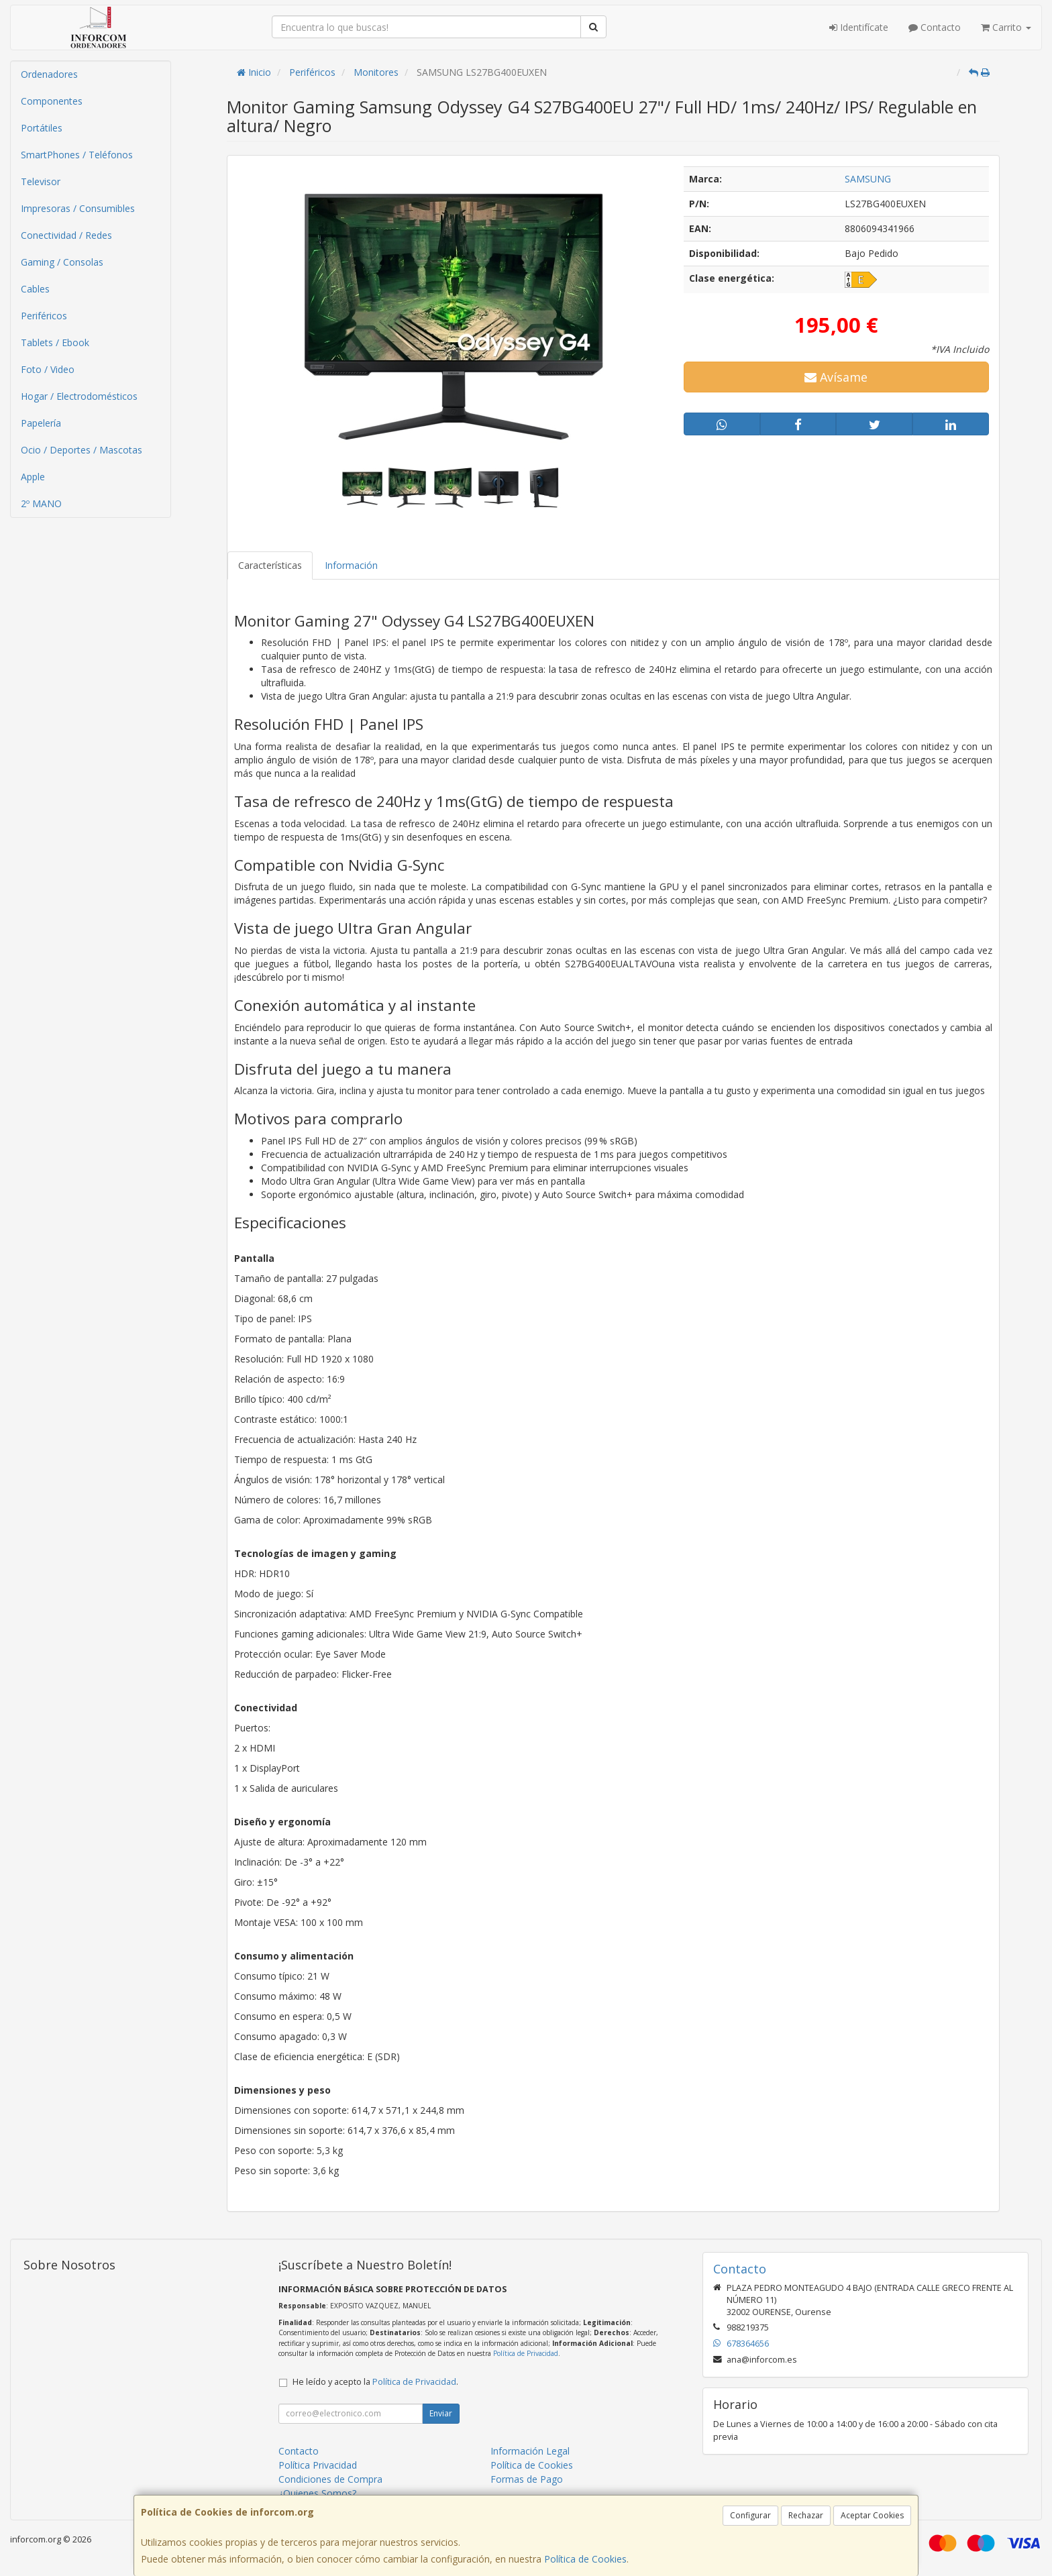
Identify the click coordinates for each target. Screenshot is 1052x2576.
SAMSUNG (868, 178)
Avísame (835, 377)
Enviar (440, 2413)
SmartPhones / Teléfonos (77, 154)
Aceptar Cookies (872, 2515)
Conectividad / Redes (66, 235)
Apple (33, 476)
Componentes (52, 101)
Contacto (934, 27)
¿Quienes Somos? (317, 2493)
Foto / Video (47, 369)
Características (270, 565)
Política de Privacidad (525, 2353)
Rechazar (805, 2515)
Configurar (750, 2515)
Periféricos (44, 315)
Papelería (41, 423)
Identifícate (858, 27)
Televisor (40, 181)
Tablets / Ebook (55, 342)
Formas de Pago (526, 2479)
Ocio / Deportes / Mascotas (81, 449)
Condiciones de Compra (330, 2479)
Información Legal (530, 2451)
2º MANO (41, 503)
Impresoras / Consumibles (78, 208)
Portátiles (41, 127)
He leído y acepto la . (375, 2381)
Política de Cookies (585, 2559)
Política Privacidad (317, 2465)
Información (351, 565)
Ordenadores (49, 74)
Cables (35, 288)
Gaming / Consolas (62, 262)
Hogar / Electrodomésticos (79, 396)
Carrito (1006, 27)
